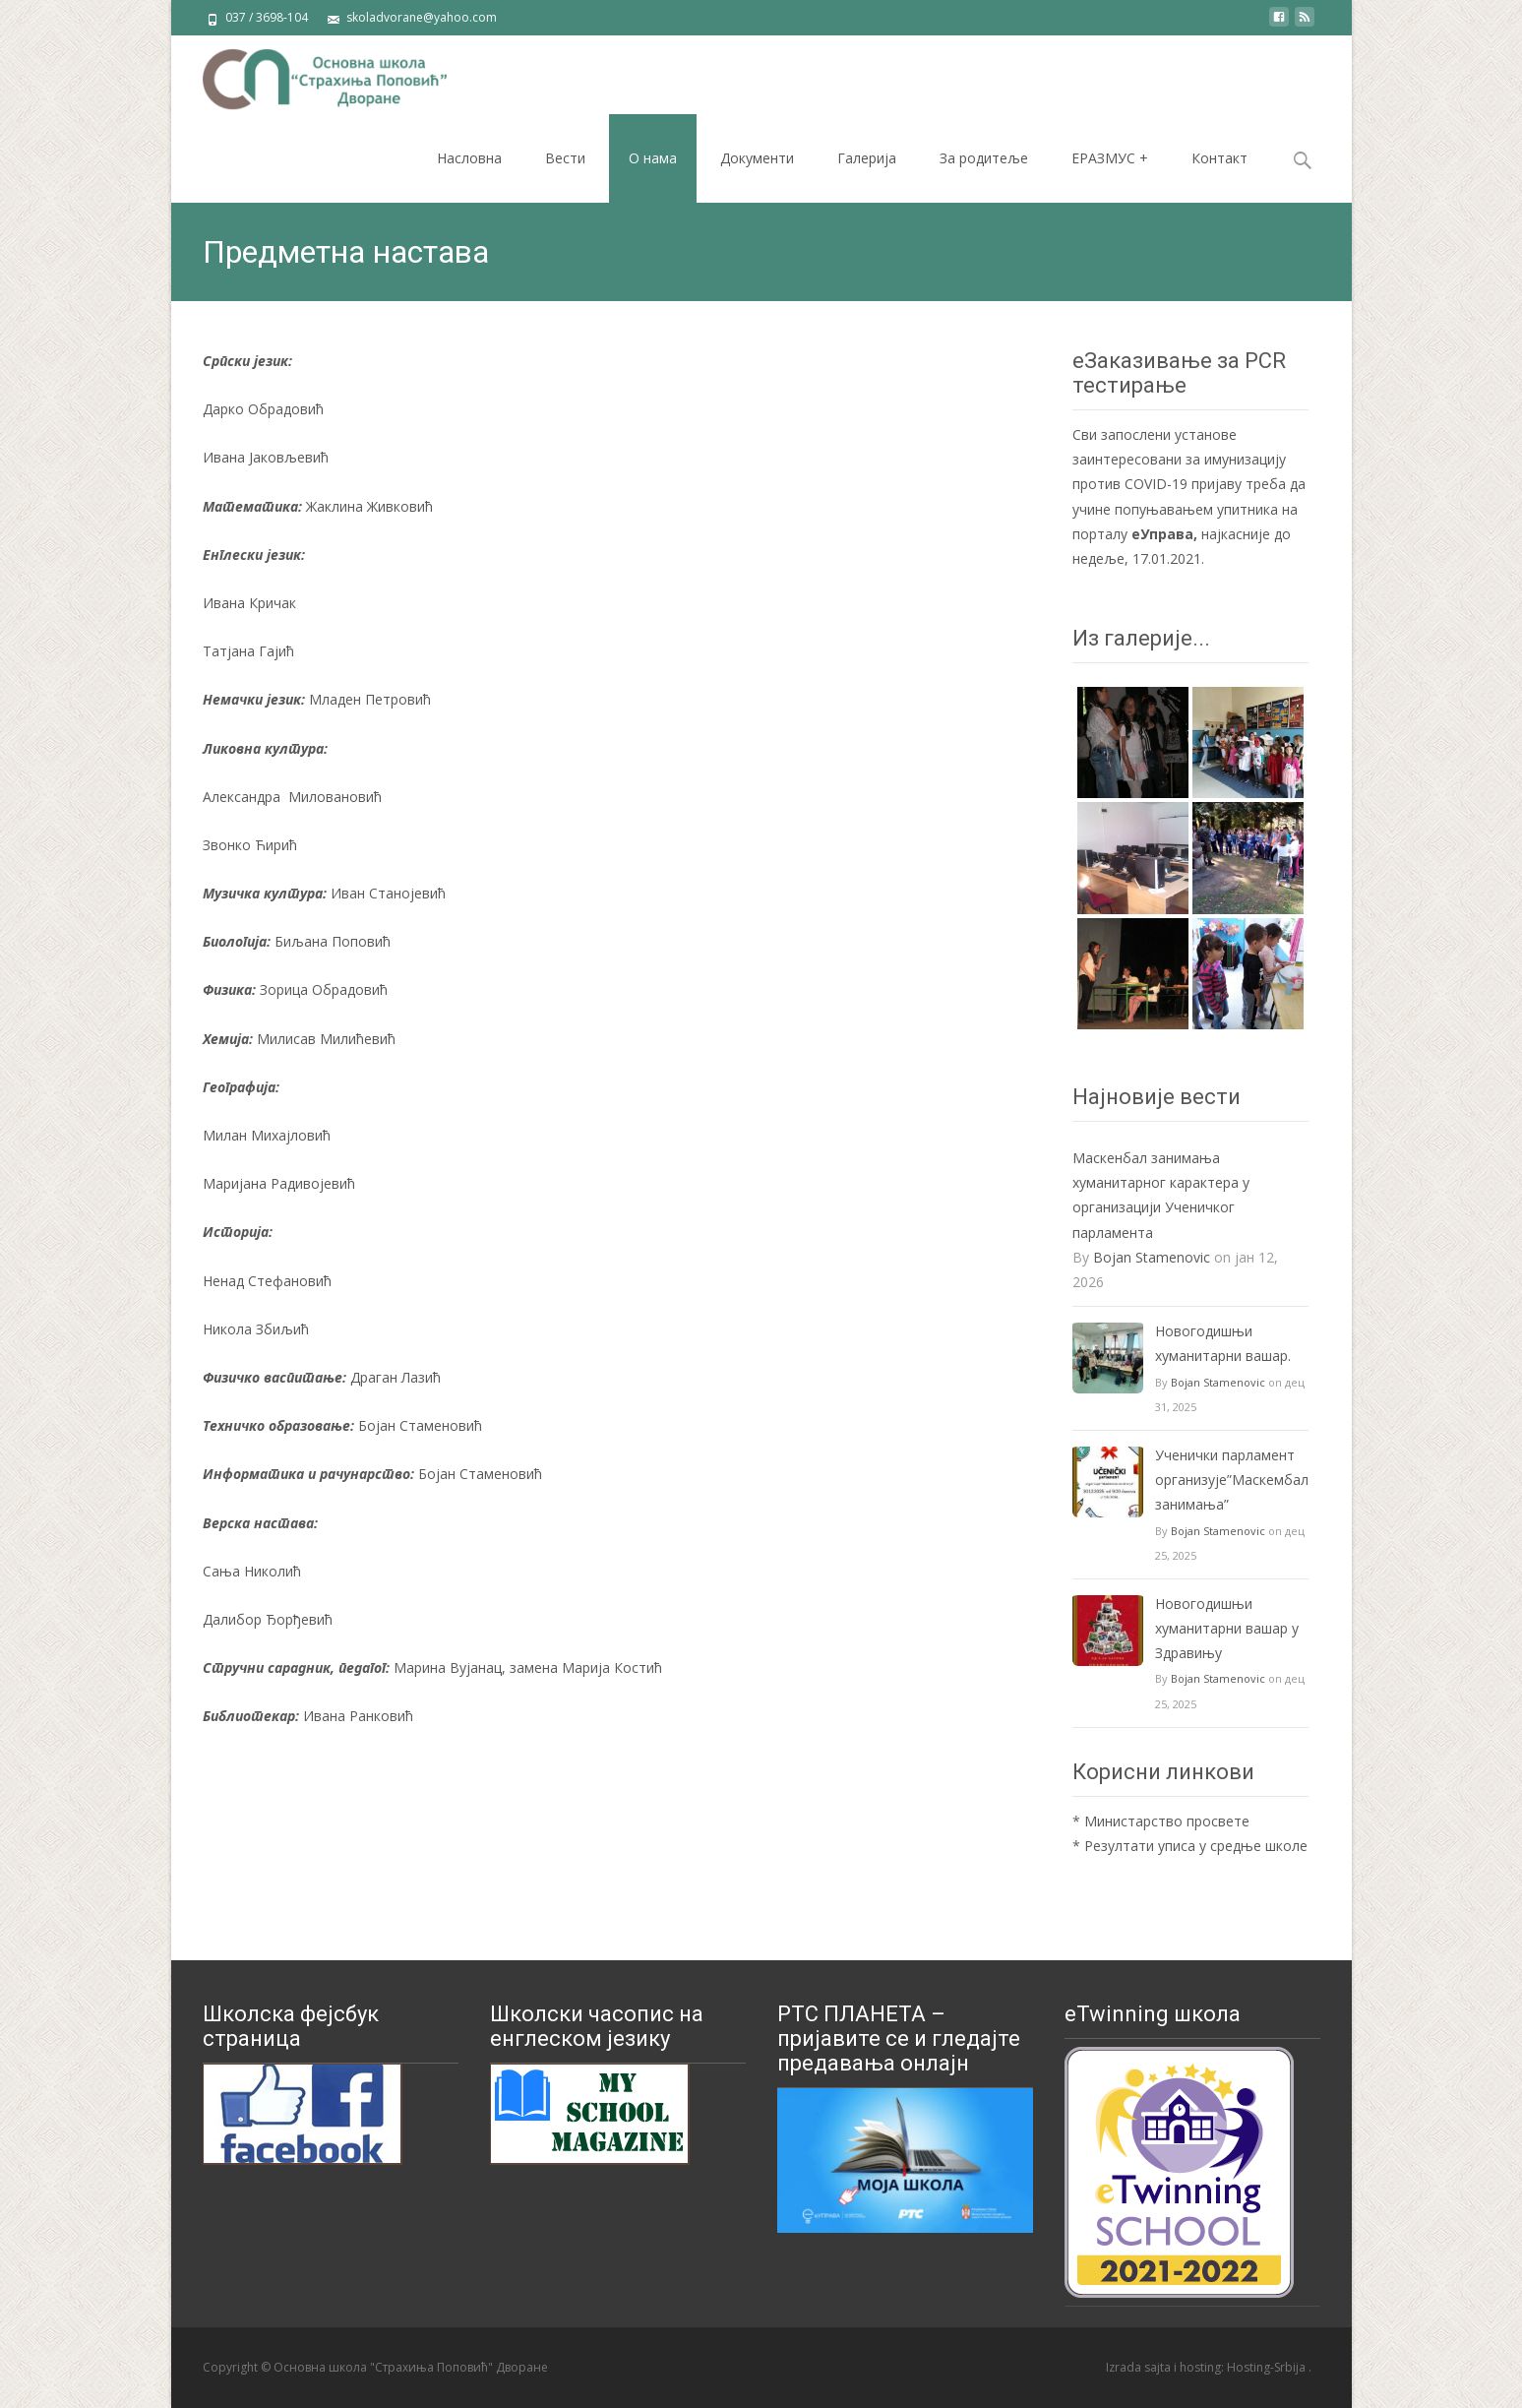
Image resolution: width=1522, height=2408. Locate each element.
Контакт (1219, 158)
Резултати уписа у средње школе (1196, 1845)
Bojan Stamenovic (1151, 1257)
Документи (757, 158)
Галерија (866, 158)
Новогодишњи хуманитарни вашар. (1223, 1343)
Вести (565, 158)
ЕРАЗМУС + (1109, 158)
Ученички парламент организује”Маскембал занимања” (1232, 1479)
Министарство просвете (1166, 1821)
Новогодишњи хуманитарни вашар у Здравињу (1227, 1628)
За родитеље (984, 158)
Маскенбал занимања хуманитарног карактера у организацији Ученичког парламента (1160, 1195)
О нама (653, 158)
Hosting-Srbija (1268, 2367)
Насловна (469, 158)
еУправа (1162, 534)
